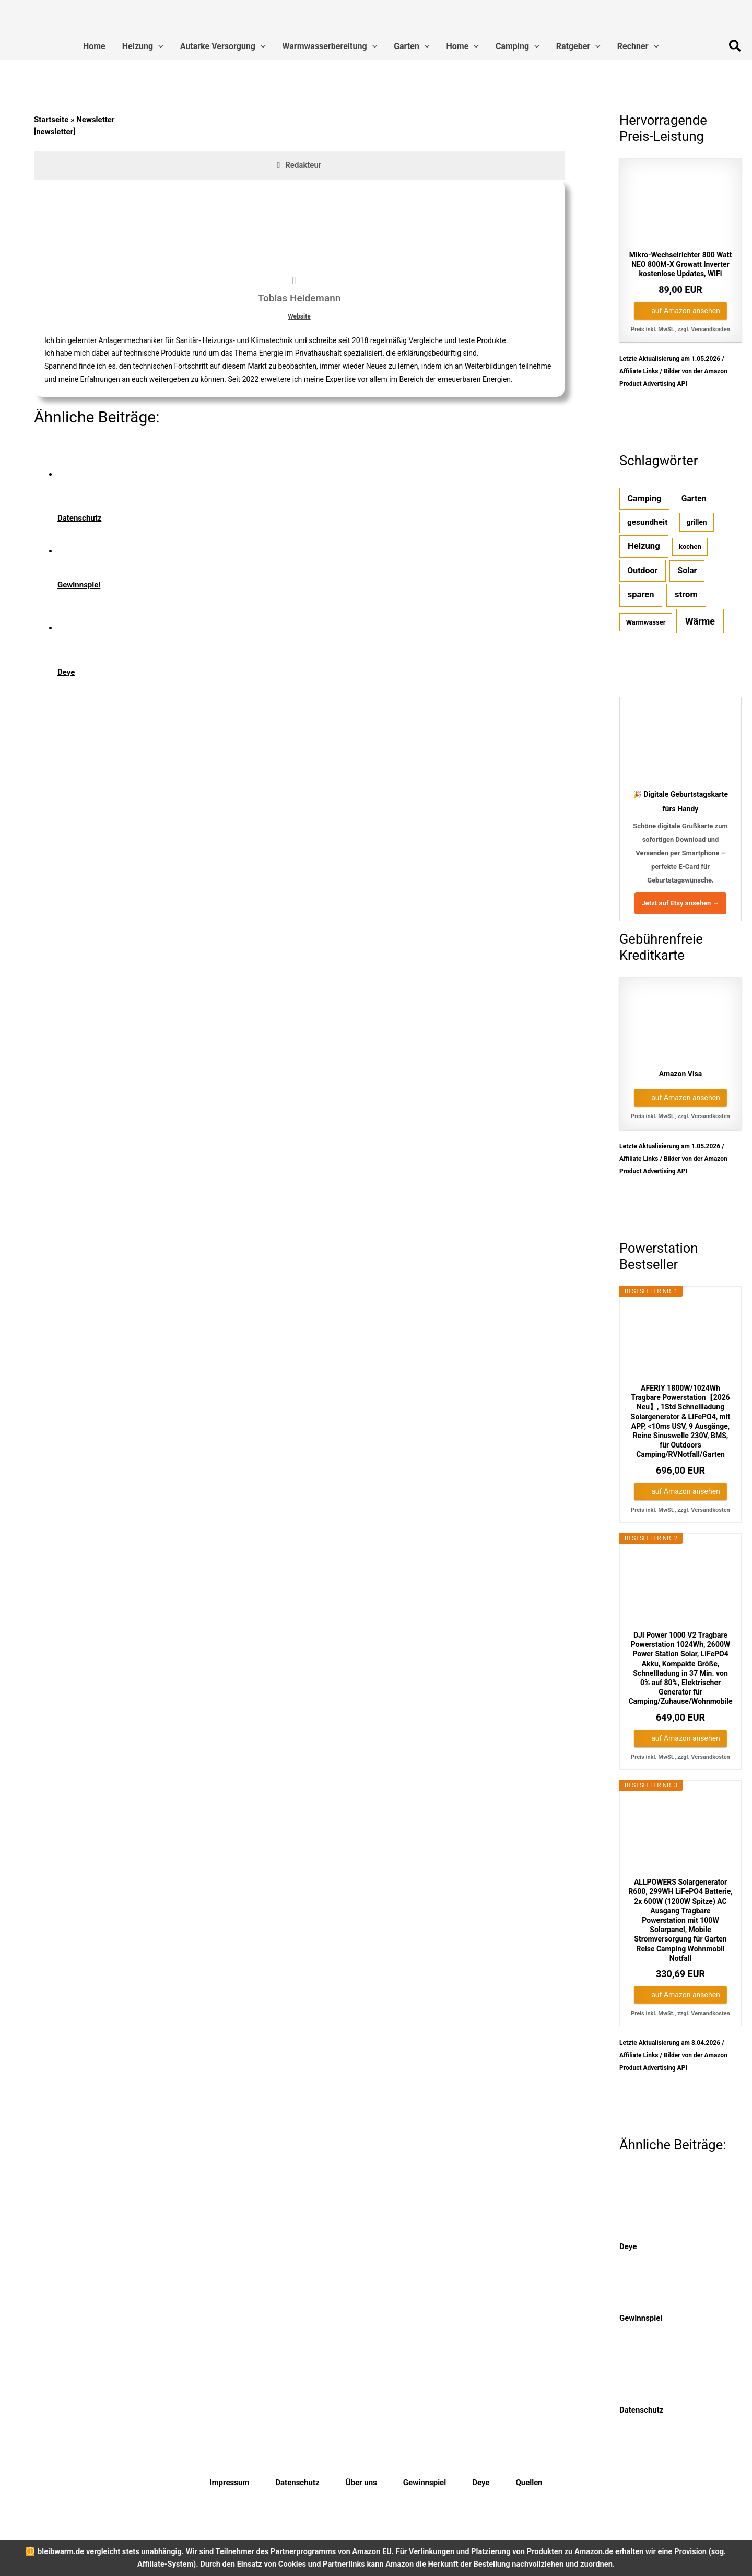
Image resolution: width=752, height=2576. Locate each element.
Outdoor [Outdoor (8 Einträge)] (642, 570)
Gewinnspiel (424, 2482)
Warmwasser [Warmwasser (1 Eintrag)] (646, 622)
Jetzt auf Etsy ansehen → (681, 903)
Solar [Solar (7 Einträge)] (687, 570)
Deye (480, 2482)
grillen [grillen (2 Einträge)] (697, 522)
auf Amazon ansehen (685, 311)
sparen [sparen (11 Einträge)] (641, 594)
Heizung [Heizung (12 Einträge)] (644, 546)
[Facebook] (656, 2483)
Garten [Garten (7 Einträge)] (694, 498)
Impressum (229, 2482)
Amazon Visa (680, 1073)
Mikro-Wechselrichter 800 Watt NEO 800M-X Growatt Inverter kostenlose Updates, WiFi (680, 264)
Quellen (528, 2482)
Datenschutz (297, 2482)
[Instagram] (692, 2483)
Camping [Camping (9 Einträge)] (645, 498)
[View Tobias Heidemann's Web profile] (294, 280)
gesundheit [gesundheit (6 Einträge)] (647, 522)
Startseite (51, 119)
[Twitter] (674, 2483)
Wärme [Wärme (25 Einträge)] (700, 621)
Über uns (361, 2482)
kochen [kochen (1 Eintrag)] (690, 546)
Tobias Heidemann (299, 298)
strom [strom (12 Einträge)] (686, 594)
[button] (158, 46)
